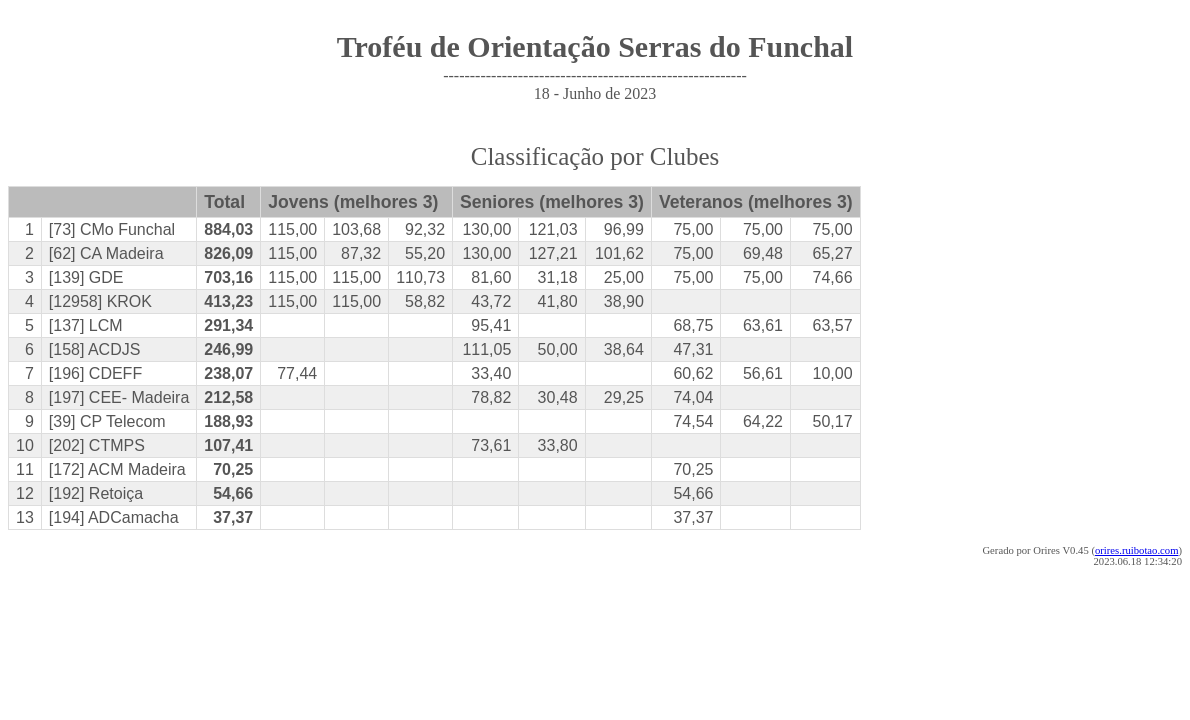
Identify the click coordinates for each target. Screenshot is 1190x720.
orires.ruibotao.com (1136, 550)
